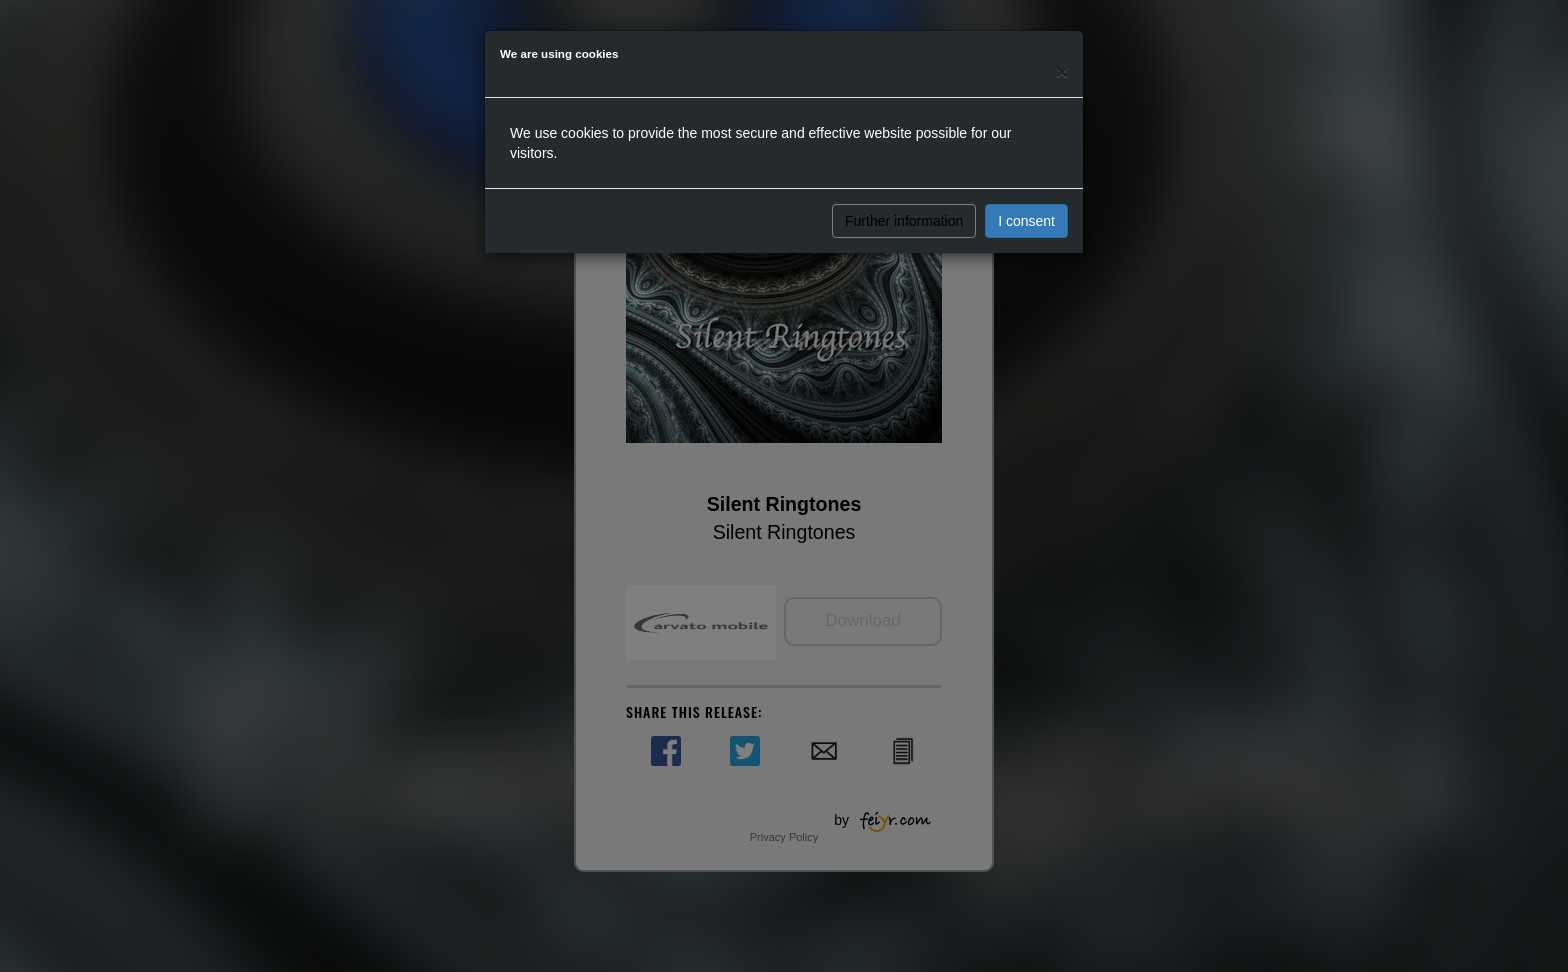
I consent (1026, 221)
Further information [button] (904, 221)
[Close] (1062, 71)
